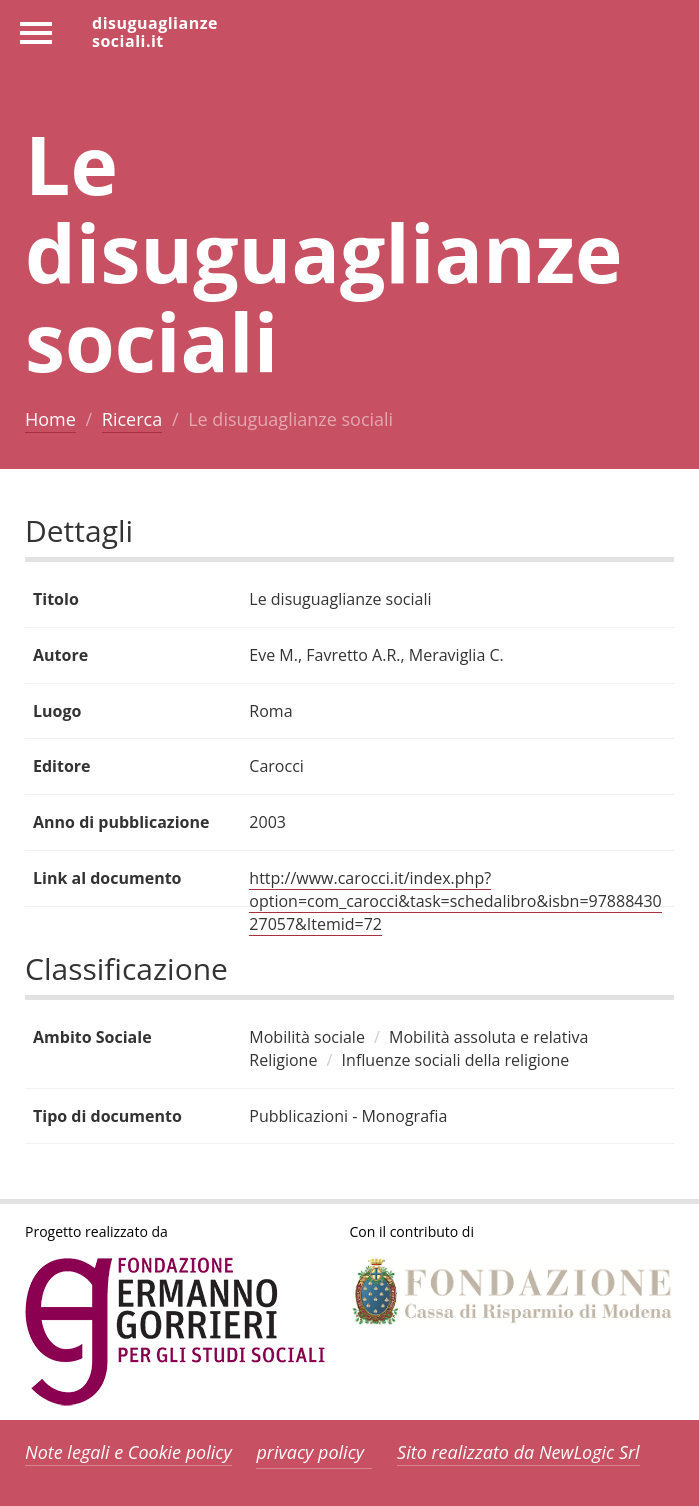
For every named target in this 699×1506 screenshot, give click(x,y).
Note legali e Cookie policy (128, 1452)
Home (50, 419)
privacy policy (310, 1452)
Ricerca (132, 419)
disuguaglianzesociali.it (155, 31)
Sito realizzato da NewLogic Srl (518, 1452)
